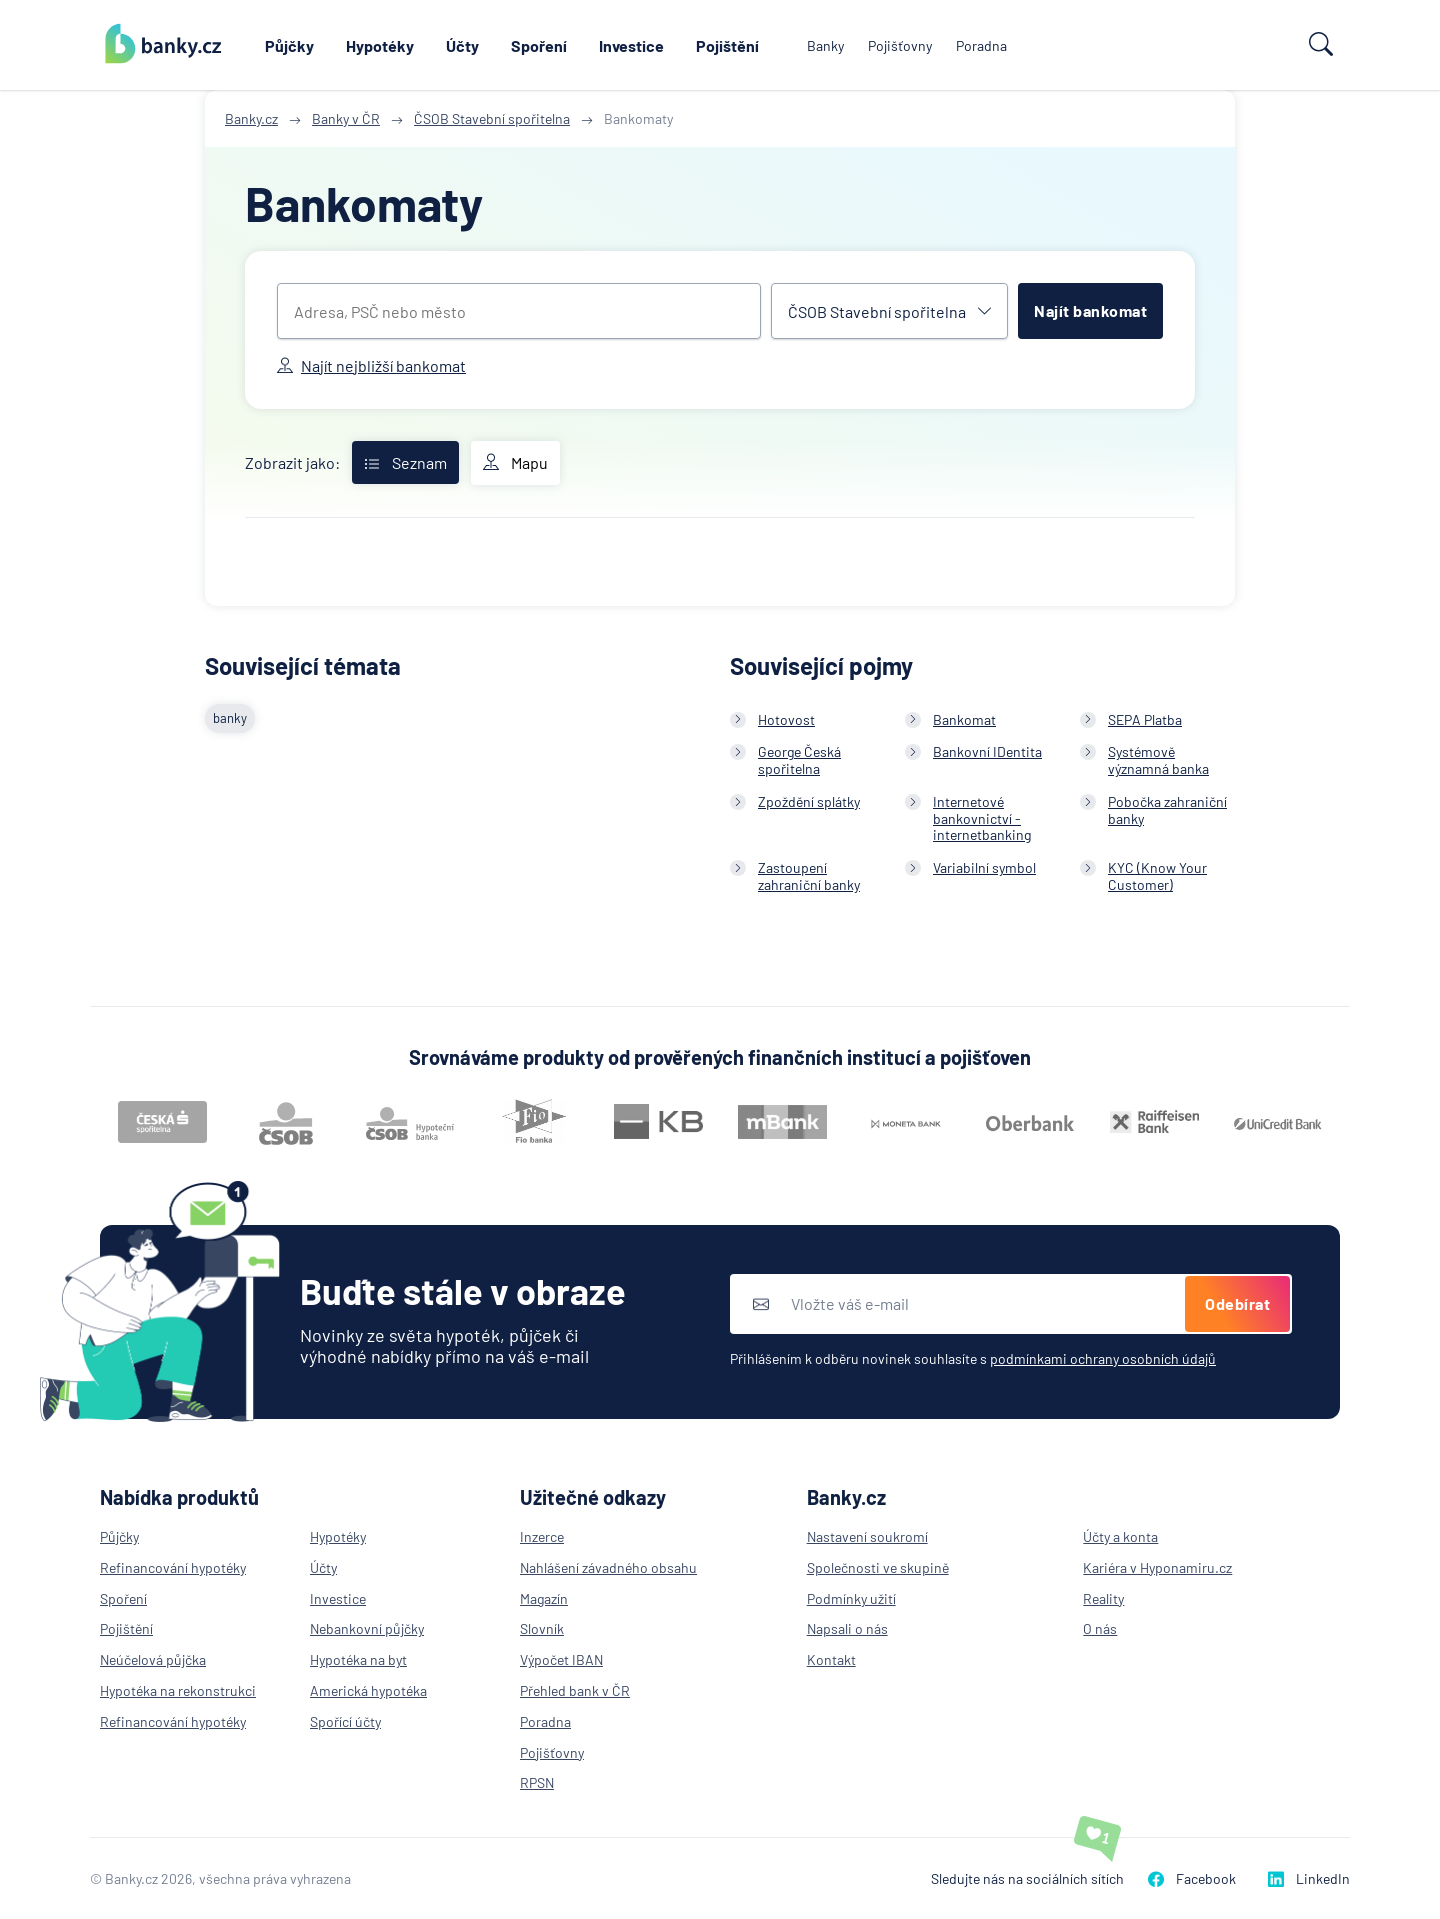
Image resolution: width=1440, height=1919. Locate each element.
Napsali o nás (847, 1628)
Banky (825, 45)
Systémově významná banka (1158, 760)
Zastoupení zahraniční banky (809, 876)
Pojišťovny (900, 45)
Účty (462, 45)
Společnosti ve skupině (878, 1567)
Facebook (1192, 1878)
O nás (1100, 1628)
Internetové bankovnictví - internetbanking (982, 818)
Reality (1103, 1598)
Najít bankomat (1090, 310)
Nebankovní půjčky (367, 1628)
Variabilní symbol (984, 867)
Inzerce (542, 1536)
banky (230, 718)
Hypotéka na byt (358, 1659)
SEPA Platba (1145, 719)
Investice (631, 45)
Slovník (542, 1628)
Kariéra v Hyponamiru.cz (1157, 1567)
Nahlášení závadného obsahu (608, 1567)
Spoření (539, 45)
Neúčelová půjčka (153, 1659)
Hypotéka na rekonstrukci (178, 1690)
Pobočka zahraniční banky (1167, 810)
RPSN (537, 1782)
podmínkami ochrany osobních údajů (1103, 1358)
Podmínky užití (851, 1598)
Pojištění (727, 45)
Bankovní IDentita (987, 751)
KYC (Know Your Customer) (1157, 876)
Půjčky (289, 45)
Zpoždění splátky (809, 801)
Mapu (515, 463)
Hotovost (786, 719)
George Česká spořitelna (799, 760)
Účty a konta (1120, 1536)
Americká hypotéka (368, 1690)
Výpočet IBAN (561, 1659)
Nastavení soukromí (867, 1536)
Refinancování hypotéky (173, 1567)
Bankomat (964, 719)
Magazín (544, 1598)
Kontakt (831, 1659)
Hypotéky (380, 45)
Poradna (981, 45)
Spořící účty (345, 1721)
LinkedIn (1309, 1878)
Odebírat (1237, 1303)
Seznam (405, 462)
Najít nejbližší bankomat (371, 365)
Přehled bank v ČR (575, 1690)
